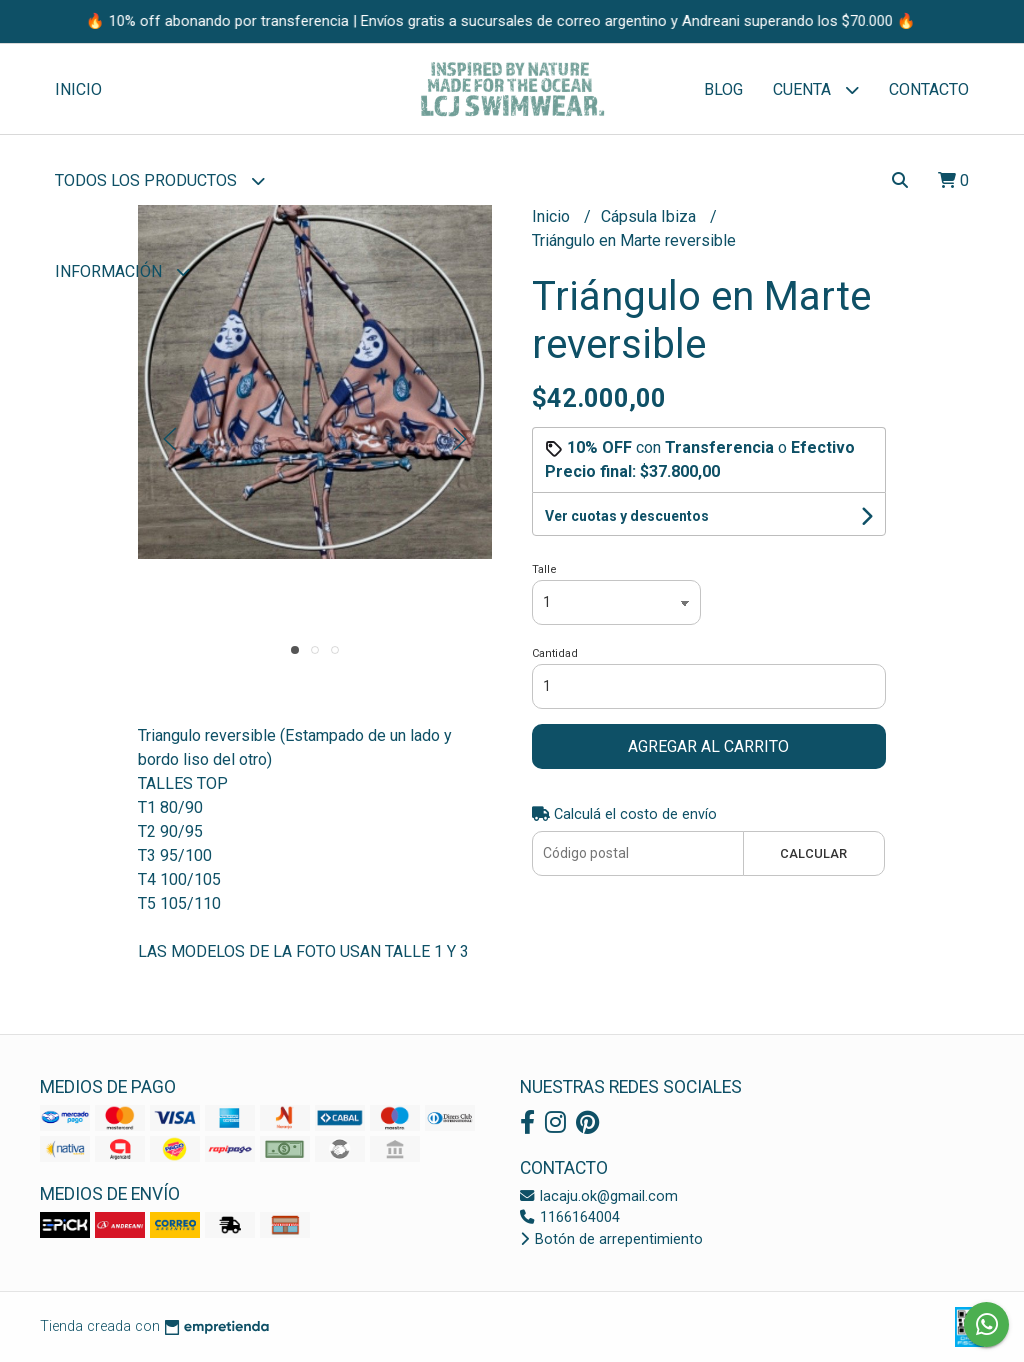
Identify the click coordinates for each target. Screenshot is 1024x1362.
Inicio (78, 89)
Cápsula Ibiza (650, 216)
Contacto (929, 89)
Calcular (813, 853)
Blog (723, 89)
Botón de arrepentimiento (611, 1239)
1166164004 (570, 1217)
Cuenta (816, 89)
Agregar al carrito (708, 746)
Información (122, 271)
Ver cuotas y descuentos (627, 516)
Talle (544, 569)
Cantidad (555, 653)
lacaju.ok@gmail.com (599, 1196)
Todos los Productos (160, 180)
